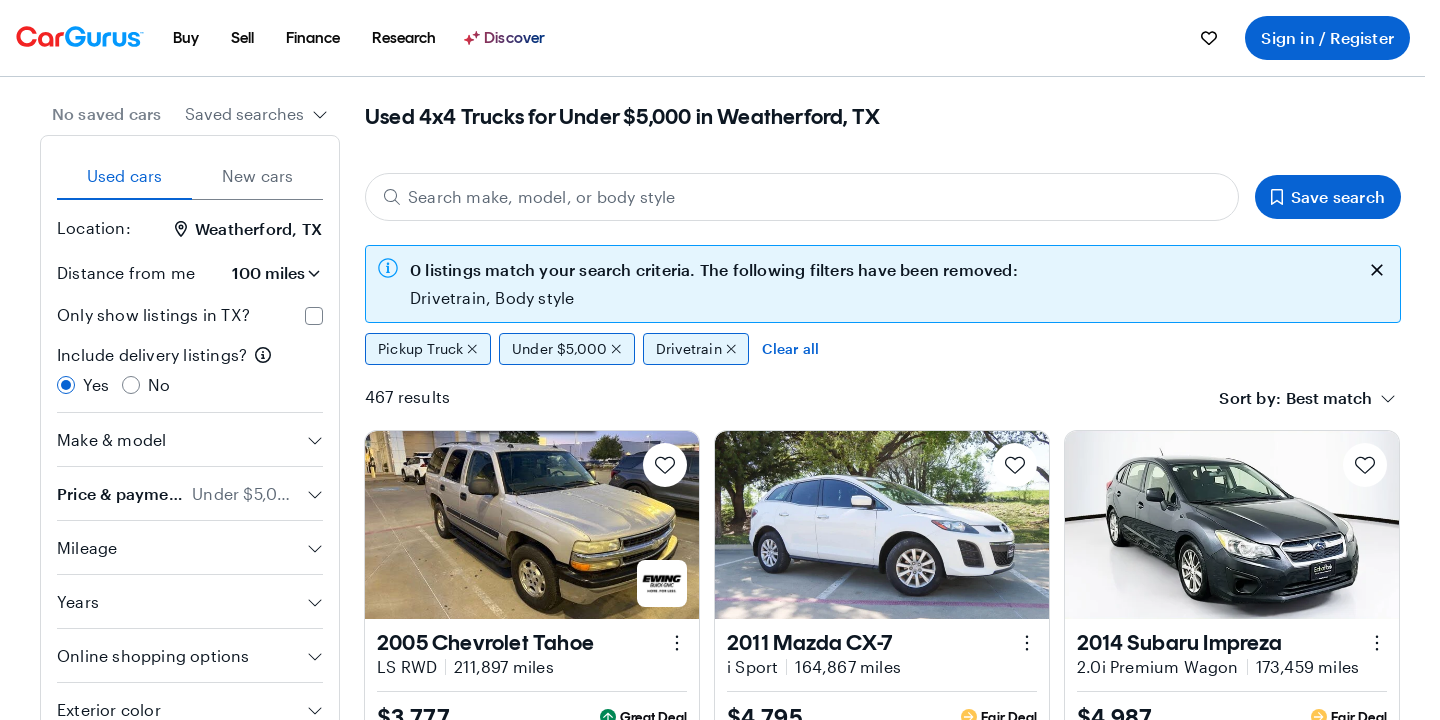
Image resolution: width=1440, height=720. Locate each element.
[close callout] (1377, 268)
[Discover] (507, 38)
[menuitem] (186, 38)
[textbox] (1329, 398)
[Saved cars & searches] (1209, 38)
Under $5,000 (567, 349)
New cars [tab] (258, 175)
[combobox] (256, 114)
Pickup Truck (428, 349)
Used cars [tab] (125, 175)
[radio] (66, 385)
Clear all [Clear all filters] (790, 348)
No (159, 384)
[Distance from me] (267, 273)
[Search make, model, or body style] (802, 197)
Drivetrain (696, 349)
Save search (1328, 196)
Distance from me (126, 272)
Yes (96, 384)
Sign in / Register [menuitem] (1327, 37)
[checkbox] (314, 316)
